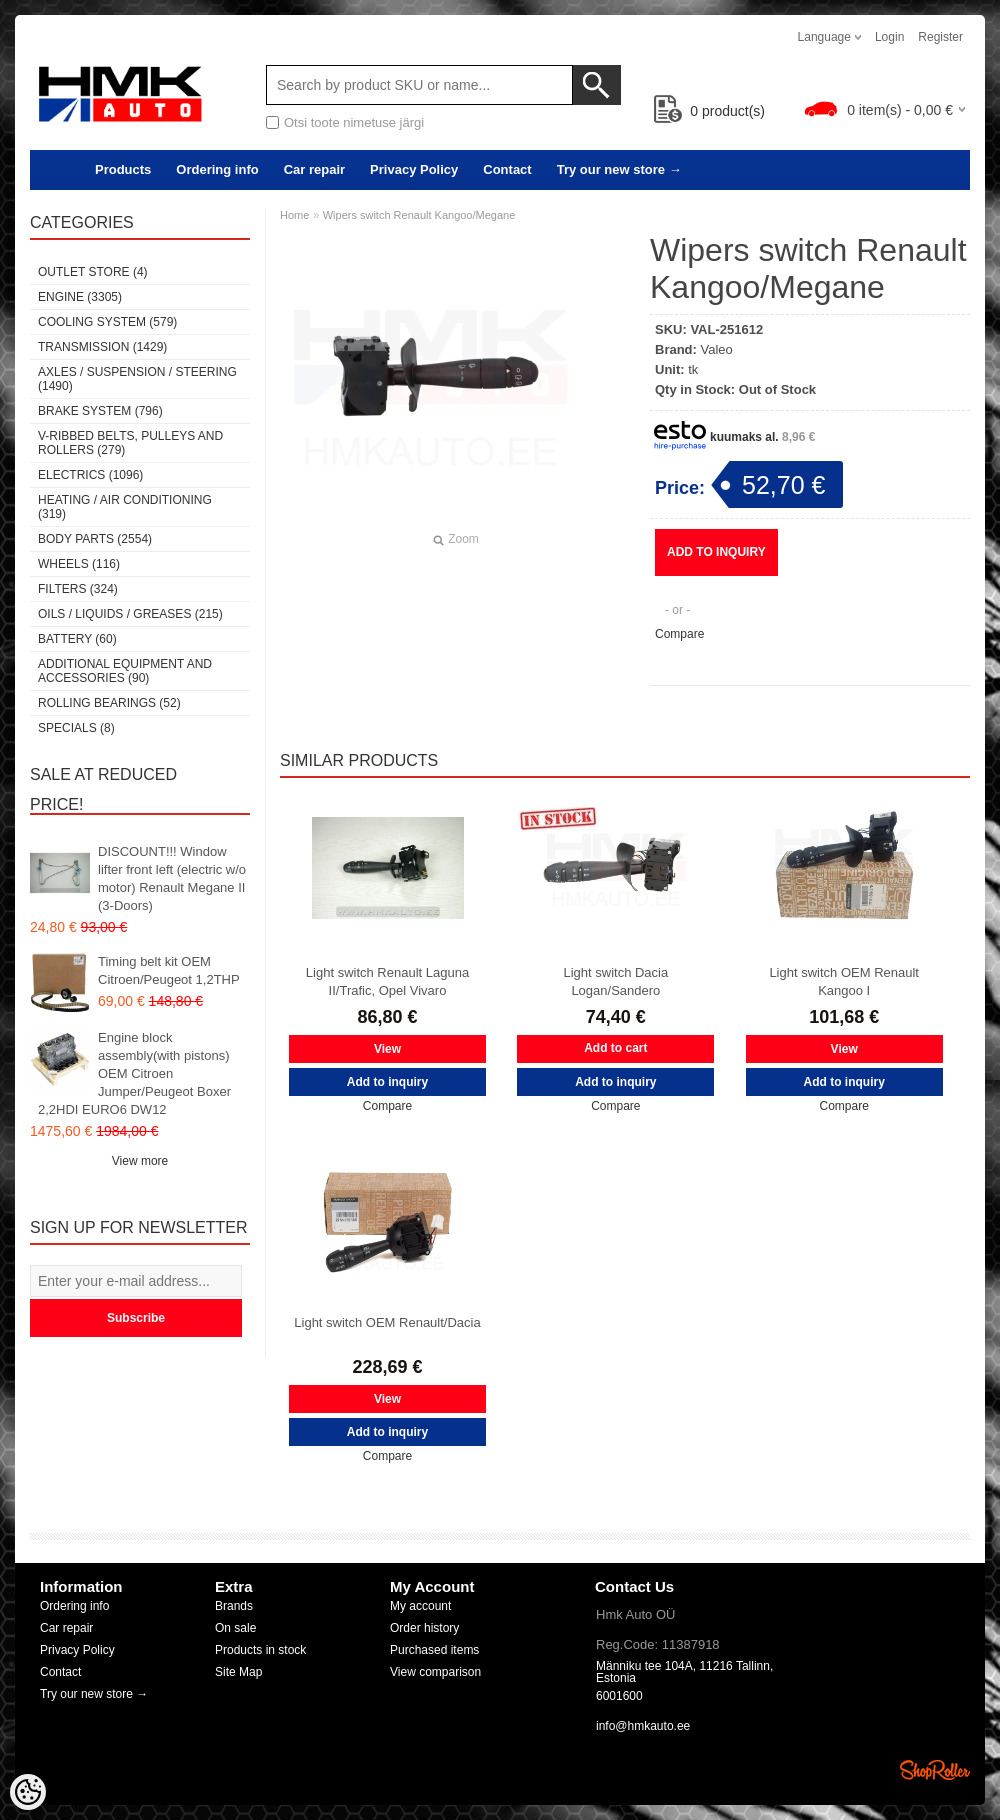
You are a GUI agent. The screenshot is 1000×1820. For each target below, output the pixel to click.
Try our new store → (619, 169)
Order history (424, 1628)
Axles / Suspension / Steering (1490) (137, 379)
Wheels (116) (79, 564)
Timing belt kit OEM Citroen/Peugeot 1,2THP (169, 970)
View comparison (435, 1672)
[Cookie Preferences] (28, 1792)
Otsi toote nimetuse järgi (354, 122)
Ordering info (217, 169)
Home (294, 215)
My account (420, 1606)
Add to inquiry (716, 552)
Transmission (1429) (102, 347)
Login (889, 37)
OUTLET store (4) (93, 272)
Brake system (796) (100, 411)
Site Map (238, 1672)
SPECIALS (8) (76, 728)
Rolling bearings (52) (109, 703)
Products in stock (260, 1650)
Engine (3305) (80, 297)
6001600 (619, 1696)
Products (123, 169)
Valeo (717, 349)
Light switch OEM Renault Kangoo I (844, 981)
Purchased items (434, 1650)
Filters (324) (78, 589)
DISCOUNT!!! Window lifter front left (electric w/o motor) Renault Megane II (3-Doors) (172, 878)
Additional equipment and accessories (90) (125, 671)
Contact (507, 169)
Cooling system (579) (107, 322)
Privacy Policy (414, 169)
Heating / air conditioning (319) (125, 507)
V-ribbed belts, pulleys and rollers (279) (130, 443)
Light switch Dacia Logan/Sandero (615, 981)
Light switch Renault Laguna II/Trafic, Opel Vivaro (387, 981)
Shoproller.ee (935, 1770)
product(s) (709, 111)
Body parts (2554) (95, 539)
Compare (679, 634)
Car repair (314, 169)
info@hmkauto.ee (643, 1726)
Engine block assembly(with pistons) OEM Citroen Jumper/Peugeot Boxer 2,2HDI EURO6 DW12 (134, 1073)
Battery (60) (77, 639)
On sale (235, 1628)
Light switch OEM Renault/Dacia (387, 1322)
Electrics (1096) (90, 475)
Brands (234, 1606)
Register (940, 37)
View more (140, 1161)
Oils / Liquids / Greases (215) (130, 614)
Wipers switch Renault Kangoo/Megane (419, 215)
